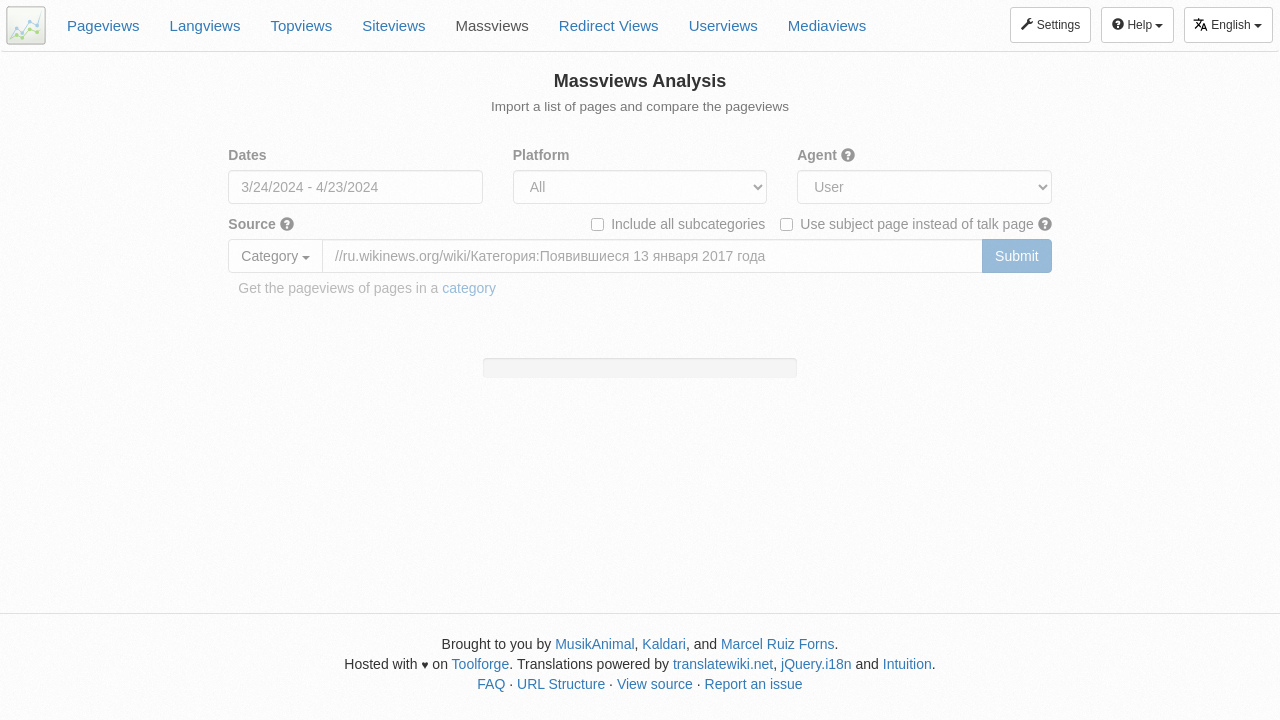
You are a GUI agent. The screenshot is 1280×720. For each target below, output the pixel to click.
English (1227, 24)
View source (655, 684)
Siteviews (393, 25)
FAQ (491, 684)
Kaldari (664, 644)
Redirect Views (609, 25)
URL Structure (561, 684)
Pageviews (103, 25)
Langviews (205, 25)
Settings (1050, 25)
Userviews (723, 25)
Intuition (907, 664)
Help (1137, 25)
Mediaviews (827, 25)
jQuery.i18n (816, 664)
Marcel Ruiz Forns (778, 644)
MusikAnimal (594, 644)
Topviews (301, 25)
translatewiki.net (723, 664)
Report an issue (754, 684)
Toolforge (481, 664)
